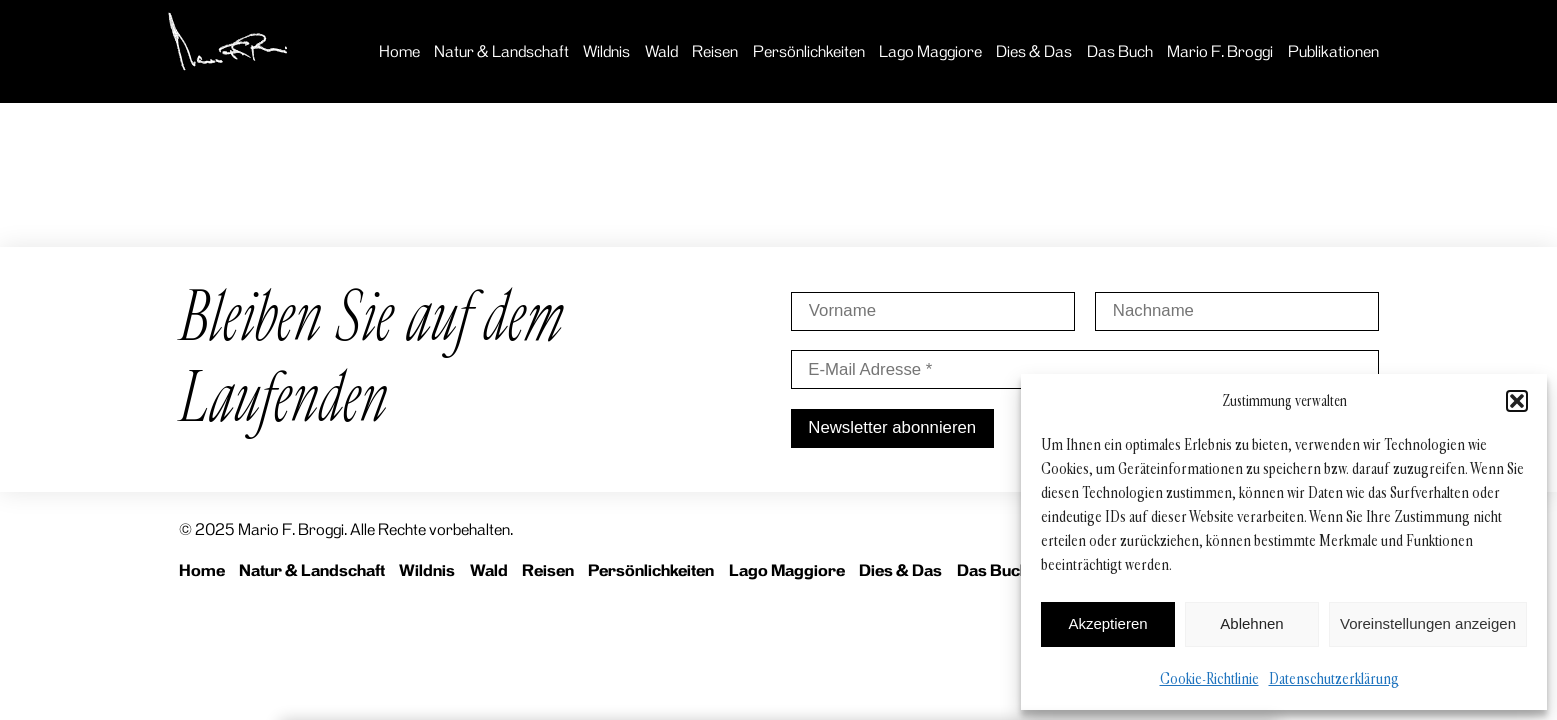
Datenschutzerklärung (1334, 678)
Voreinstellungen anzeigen (1428, 623)
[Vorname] (933, 311)
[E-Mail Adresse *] (1085, 369)
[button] (1517, 401)
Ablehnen (1251, 623)
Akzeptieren (1107, 623)
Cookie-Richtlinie (1209, 678)
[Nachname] (1237, 311)
